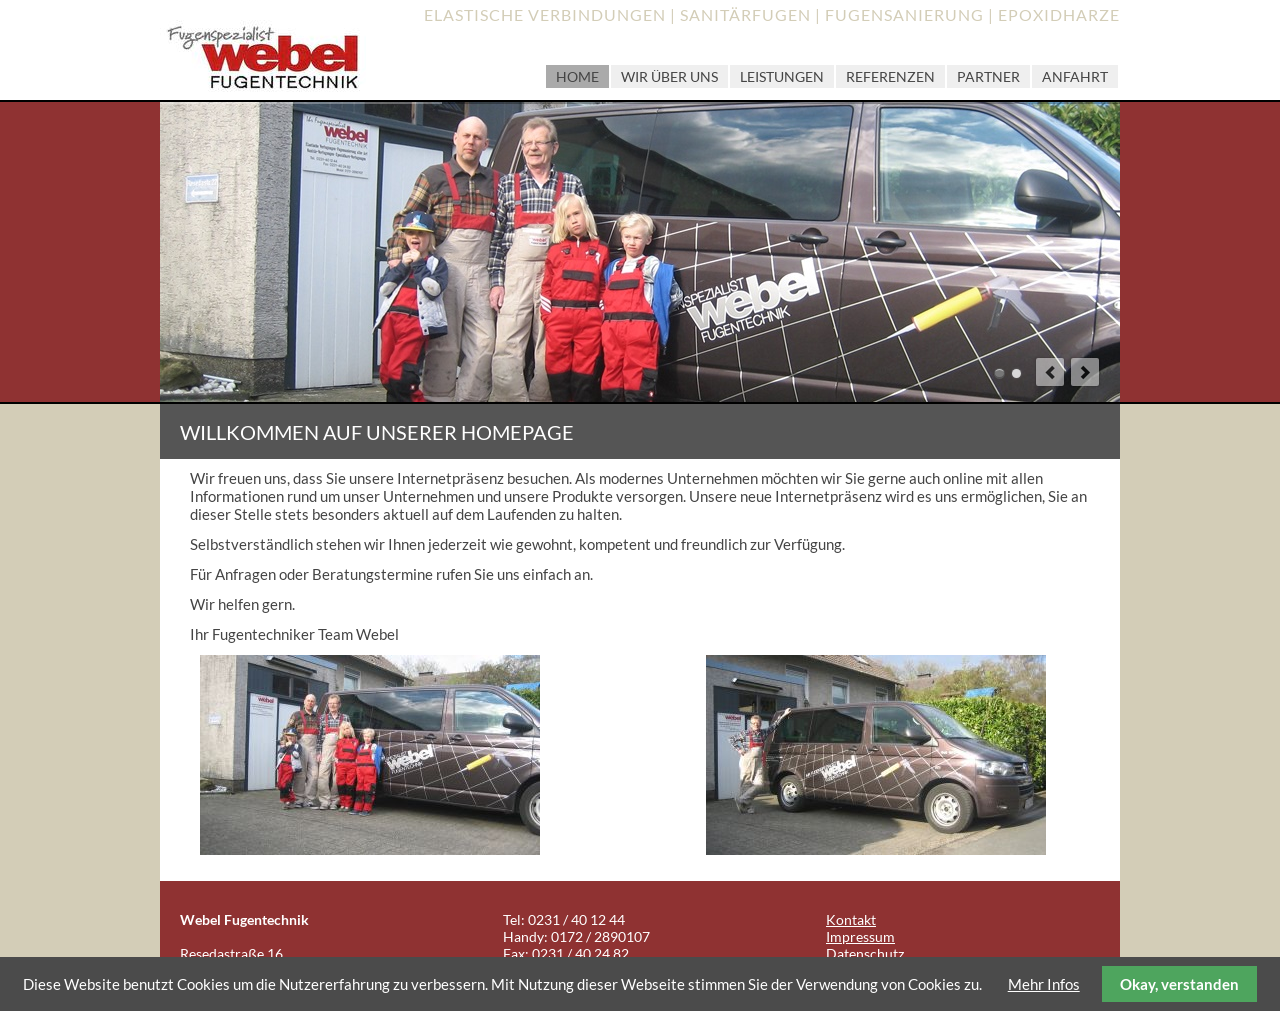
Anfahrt (1075, 76)
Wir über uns (669, 76)
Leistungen (782, 76)
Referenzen (890, 76)
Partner (988, 76)
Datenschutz (865, 953)
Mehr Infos (1044, 984)
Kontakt (851, 919)
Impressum (860, 936)
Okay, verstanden (1179, 984)
